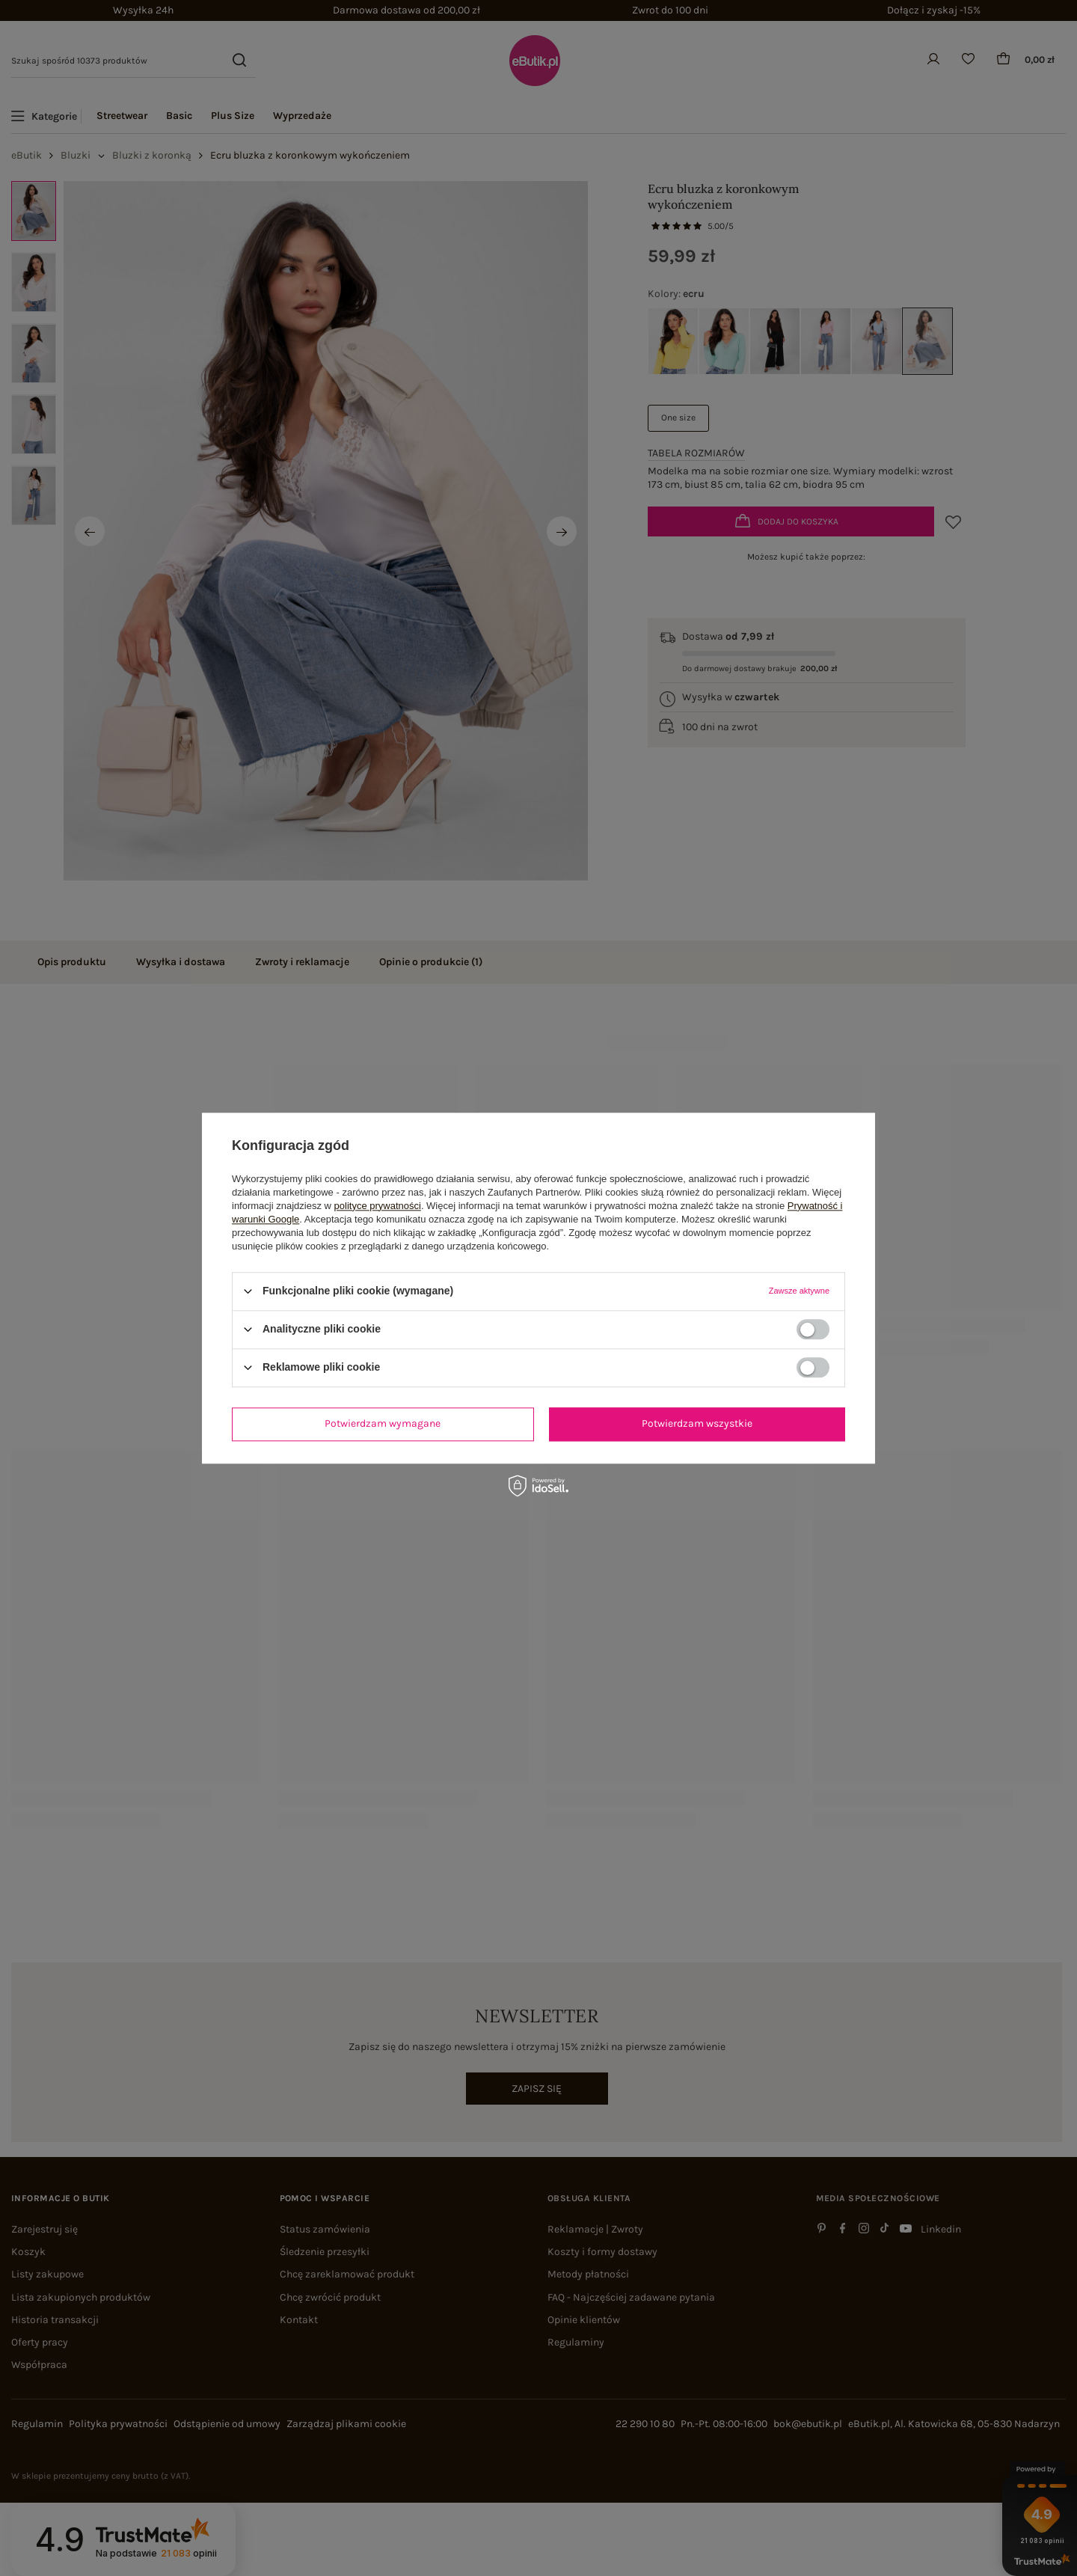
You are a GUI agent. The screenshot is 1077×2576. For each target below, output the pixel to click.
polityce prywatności (377, 1205)
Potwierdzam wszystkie (697, 1423)
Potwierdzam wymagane (383, 1423)
